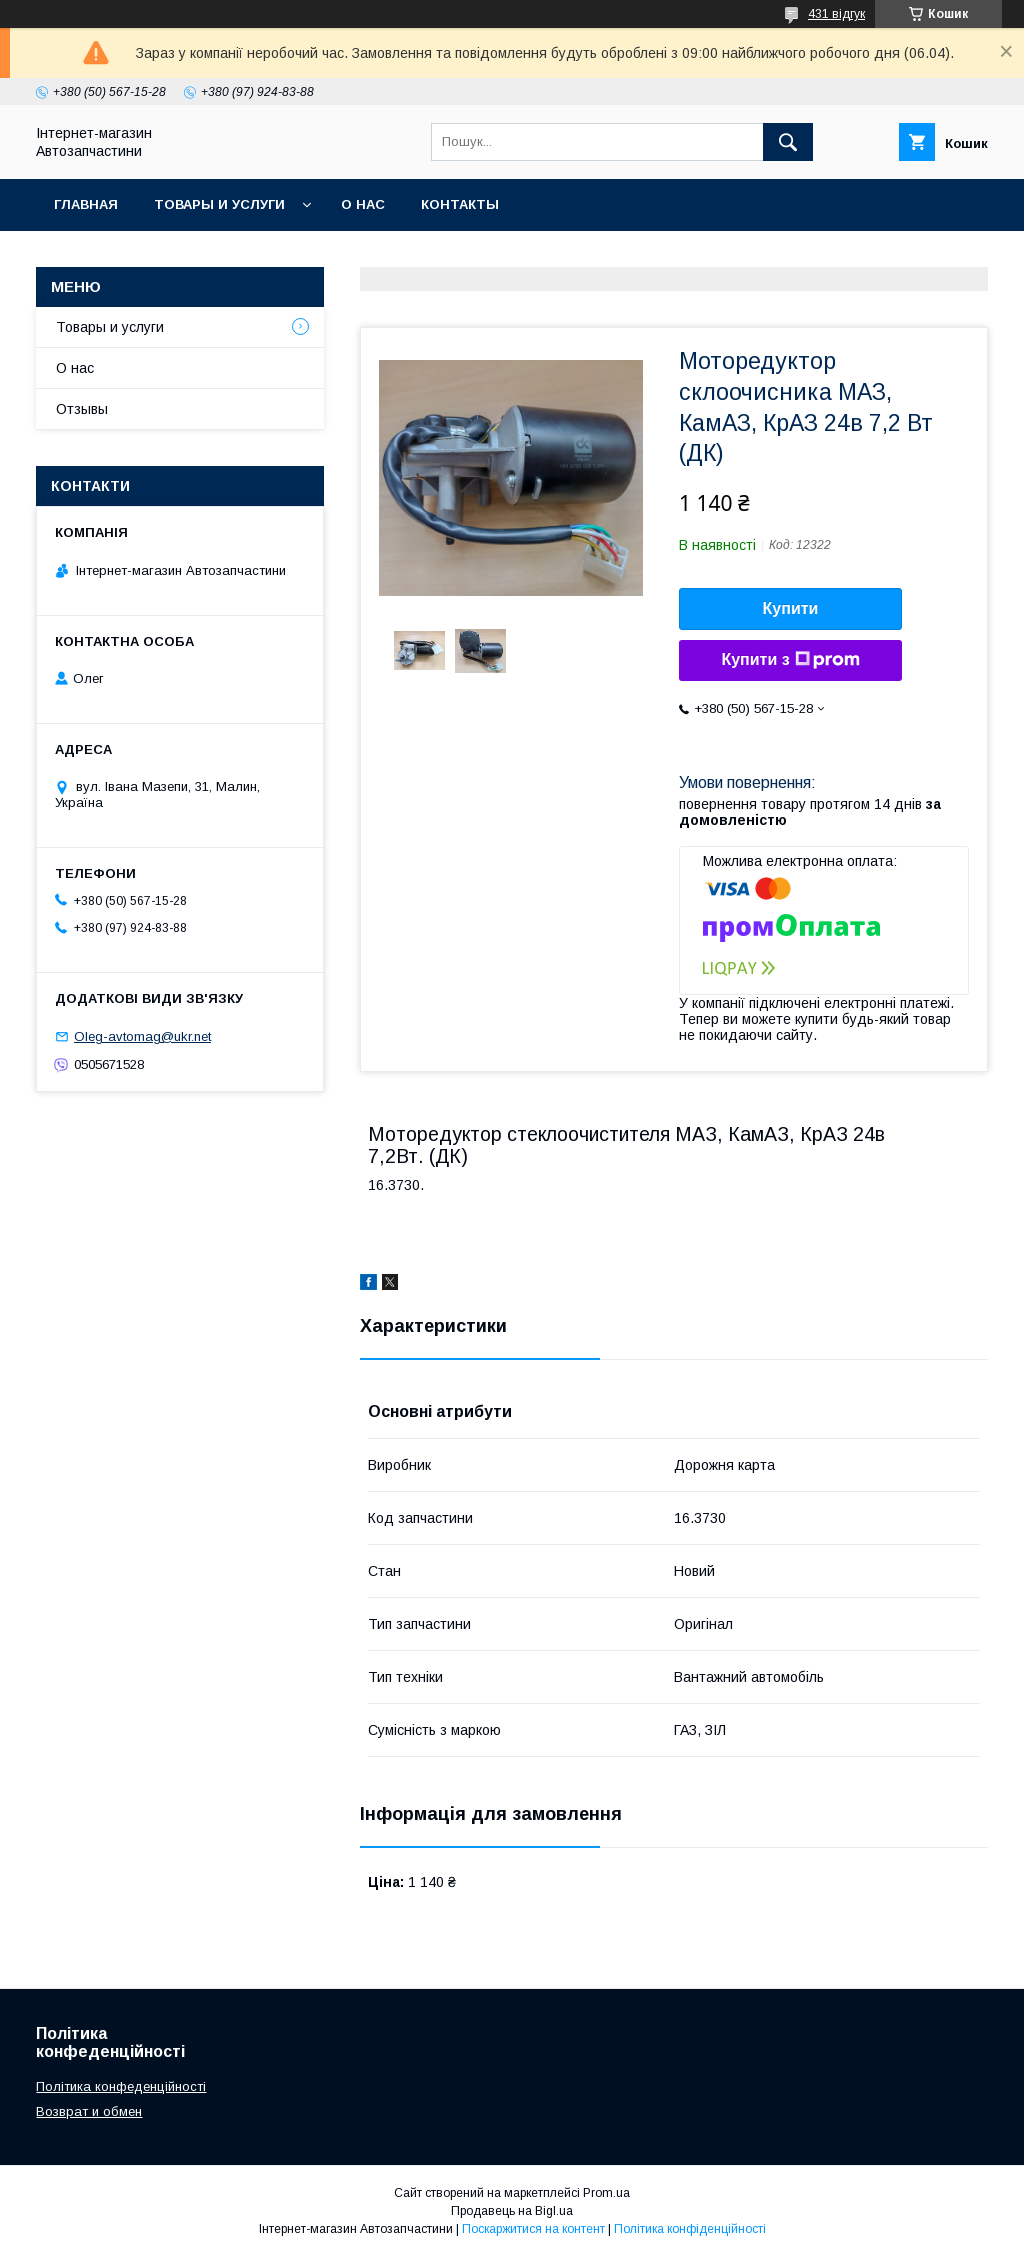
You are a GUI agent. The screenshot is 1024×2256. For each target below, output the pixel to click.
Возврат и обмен (89, 2111)
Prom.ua (606, 2193)
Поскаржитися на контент (533, 2229)
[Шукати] (788, 142)
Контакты (460, 204)
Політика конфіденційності (690, 2229)
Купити (791, 608)
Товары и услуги (219, 204)
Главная (86, 204)
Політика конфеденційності (121, 2086)
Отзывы (82, 409)
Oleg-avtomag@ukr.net (142, 1036)
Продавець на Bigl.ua (512, 2211)
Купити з (790, 660)
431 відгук (836, 14)
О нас (363, 204)
